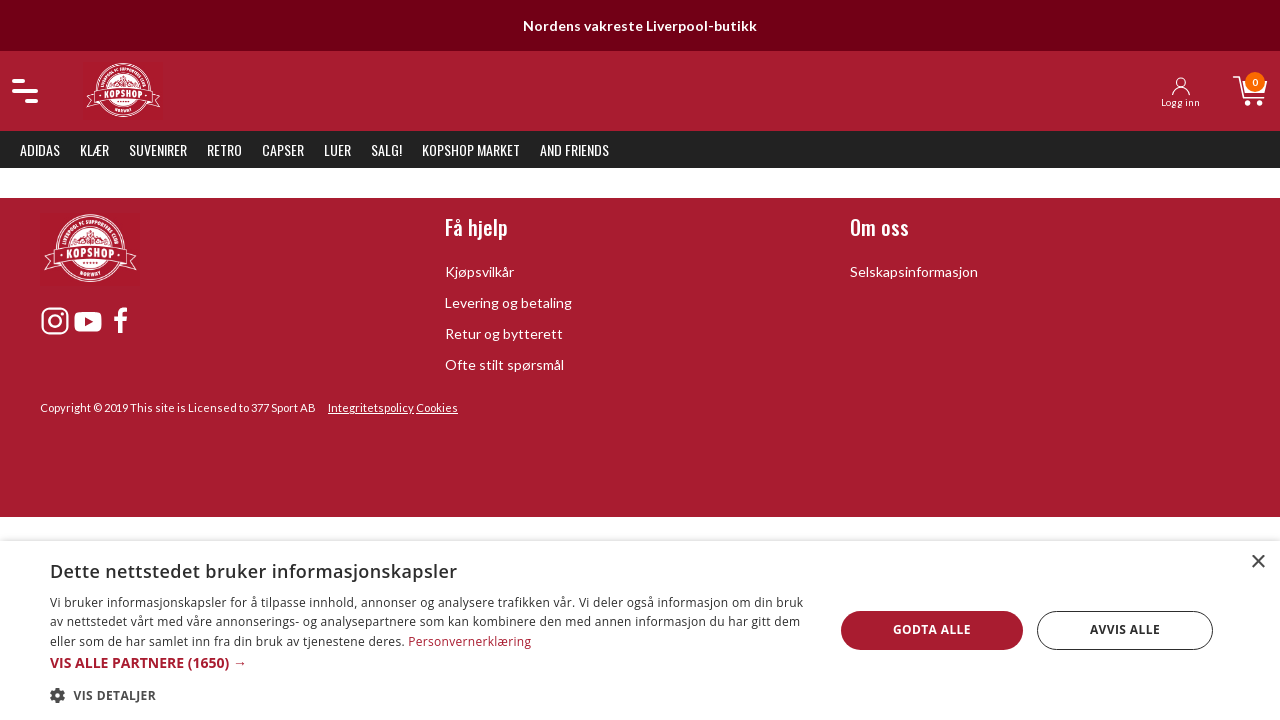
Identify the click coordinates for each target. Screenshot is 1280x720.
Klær (94, 149)
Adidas (40, 149)
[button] (430, 662)
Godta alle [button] (932, 629)
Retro (224, 149)
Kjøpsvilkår (479, 271)
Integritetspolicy (371, 407)
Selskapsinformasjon (914, 271)
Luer (337, 149)
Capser (283, 149)
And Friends (574, 149)
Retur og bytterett (504, 333)
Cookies (437, 407)
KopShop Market (471, 149)
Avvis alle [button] (1125, 629)
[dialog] (640, 630)
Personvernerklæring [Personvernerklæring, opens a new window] (469, 641)
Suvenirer (158, 149)
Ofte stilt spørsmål (504, 364)
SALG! (386, 149)
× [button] (1257, 562)
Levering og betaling (508, 302)
